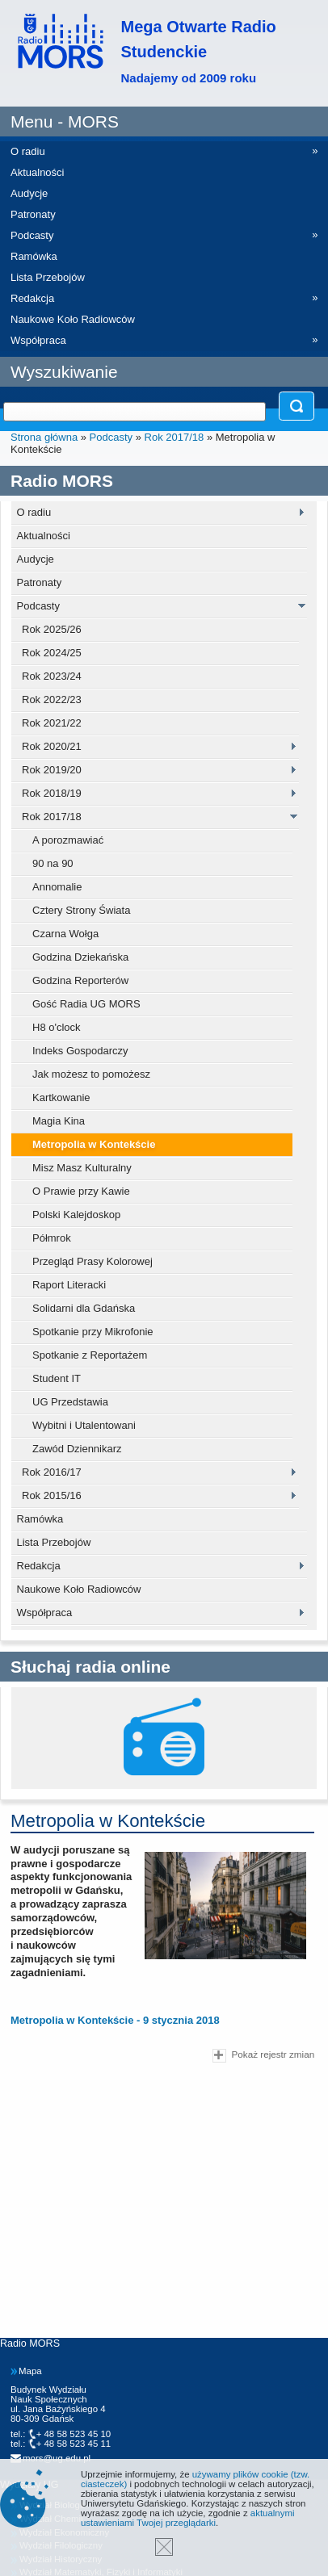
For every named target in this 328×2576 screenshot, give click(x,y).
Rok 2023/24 (52, 676)
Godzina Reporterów (80, 980)
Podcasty (111, 437)
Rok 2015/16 (52, 1495)
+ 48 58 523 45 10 (73, 2434)
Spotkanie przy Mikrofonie (92, 1332)
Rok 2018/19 (52, 793)
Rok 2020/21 (52, 746)
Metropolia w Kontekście (93, 1144)
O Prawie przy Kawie (81, 1191)
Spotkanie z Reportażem (89, 1355)
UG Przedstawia (70, 1402)
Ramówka (40, 1519)
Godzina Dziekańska (80, 957)
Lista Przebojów (54, 1542)
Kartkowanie (61, 1097)
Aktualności (43, 536)
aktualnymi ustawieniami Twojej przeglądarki (187, 2518)
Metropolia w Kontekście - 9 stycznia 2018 (115, 2020)
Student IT (56, 1378)
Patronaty (39, 582)
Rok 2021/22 (52, 723)
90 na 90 (53, 863)
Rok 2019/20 (52, 770)
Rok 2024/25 (52, 653)
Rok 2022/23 (52, 699)
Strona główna (44, 437)
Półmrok (51, 1238)
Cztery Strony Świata (81, 910)
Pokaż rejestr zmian (263, 2056)
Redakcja (39, 1566)
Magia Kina (58, 1121)
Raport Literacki (69, 1285)
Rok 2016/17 (52, 1472)
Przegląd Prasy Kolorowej (92, 1261)
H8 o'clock (56, 1027)
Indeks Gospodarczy (80, 1051)
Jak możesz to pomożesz (91, 1074)
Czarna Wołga (65, 934)
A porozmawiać (67, 840)
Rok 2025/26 (52, 629)
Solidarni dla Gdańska (83, 1308)
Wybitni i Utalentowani (84, 1425)
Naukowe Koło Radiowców (79, 1589)
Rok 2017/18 (174, 437)
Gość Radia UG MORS (86, 1004)
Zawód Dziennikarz (77, 1449)
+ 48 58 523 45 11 (73, 2443)
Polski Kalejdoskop (76, 1214)
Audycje (35, 559)
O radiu (34, 512)
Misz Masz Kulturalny (82, 1168)
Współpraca (45, 1612)
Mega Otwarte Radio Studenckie (198, 51)
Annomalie (57, 887)
